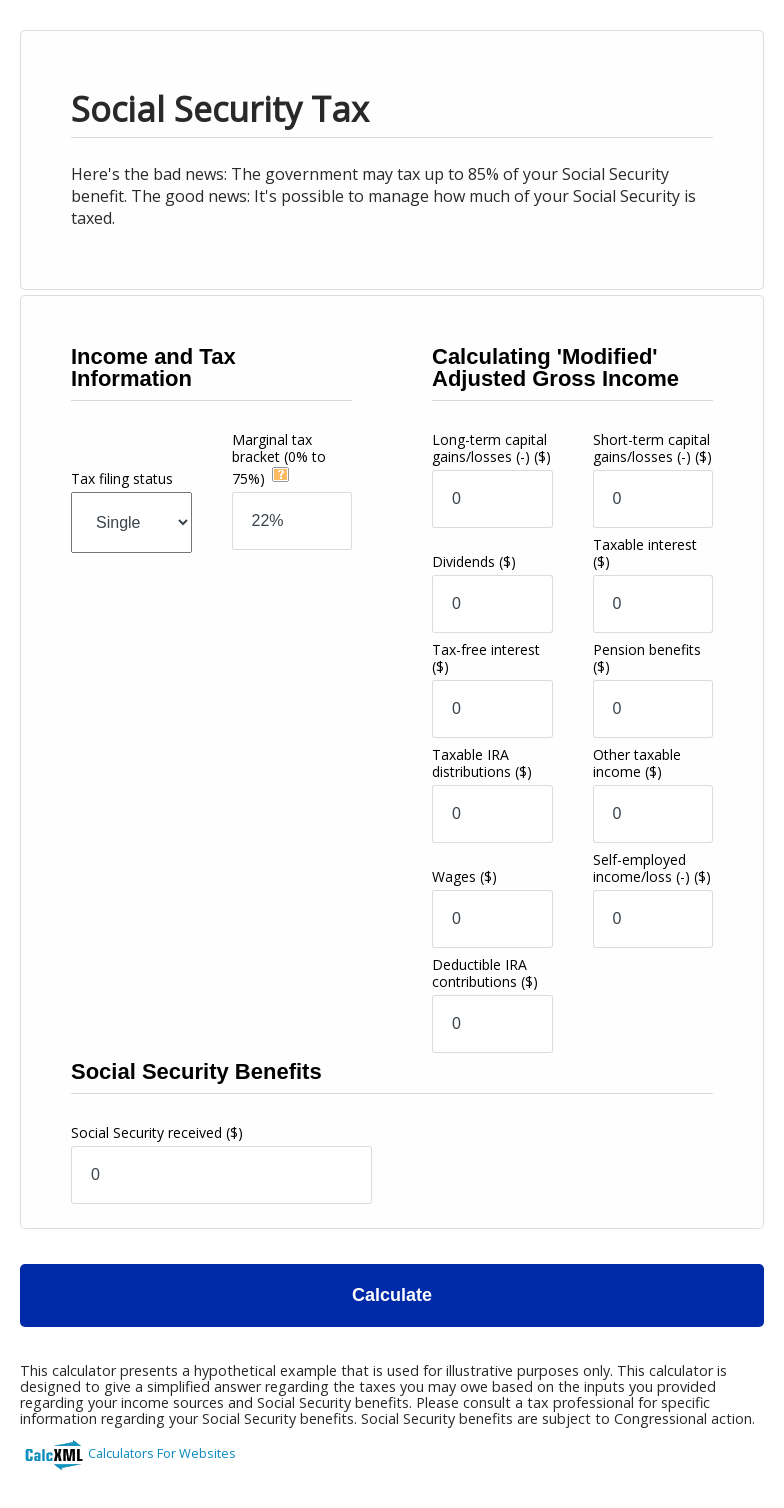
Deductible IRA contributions (485, 973)
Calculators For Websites (162, 1453)
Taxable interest (645, 553)
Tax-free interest (486, 658)
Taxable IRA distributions (482, 763)
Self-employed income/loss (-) (652, 868)
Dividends (474, 561)
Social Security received (157, 1132)
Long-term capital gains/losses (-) (491, 448)
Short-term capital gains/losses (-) (652, 448)
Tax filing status (122, 478)
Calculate (392, 1295)
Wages (464, 876)
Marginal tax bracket (279, 459)
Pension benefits (647, 658)
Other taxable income (637, 763)
